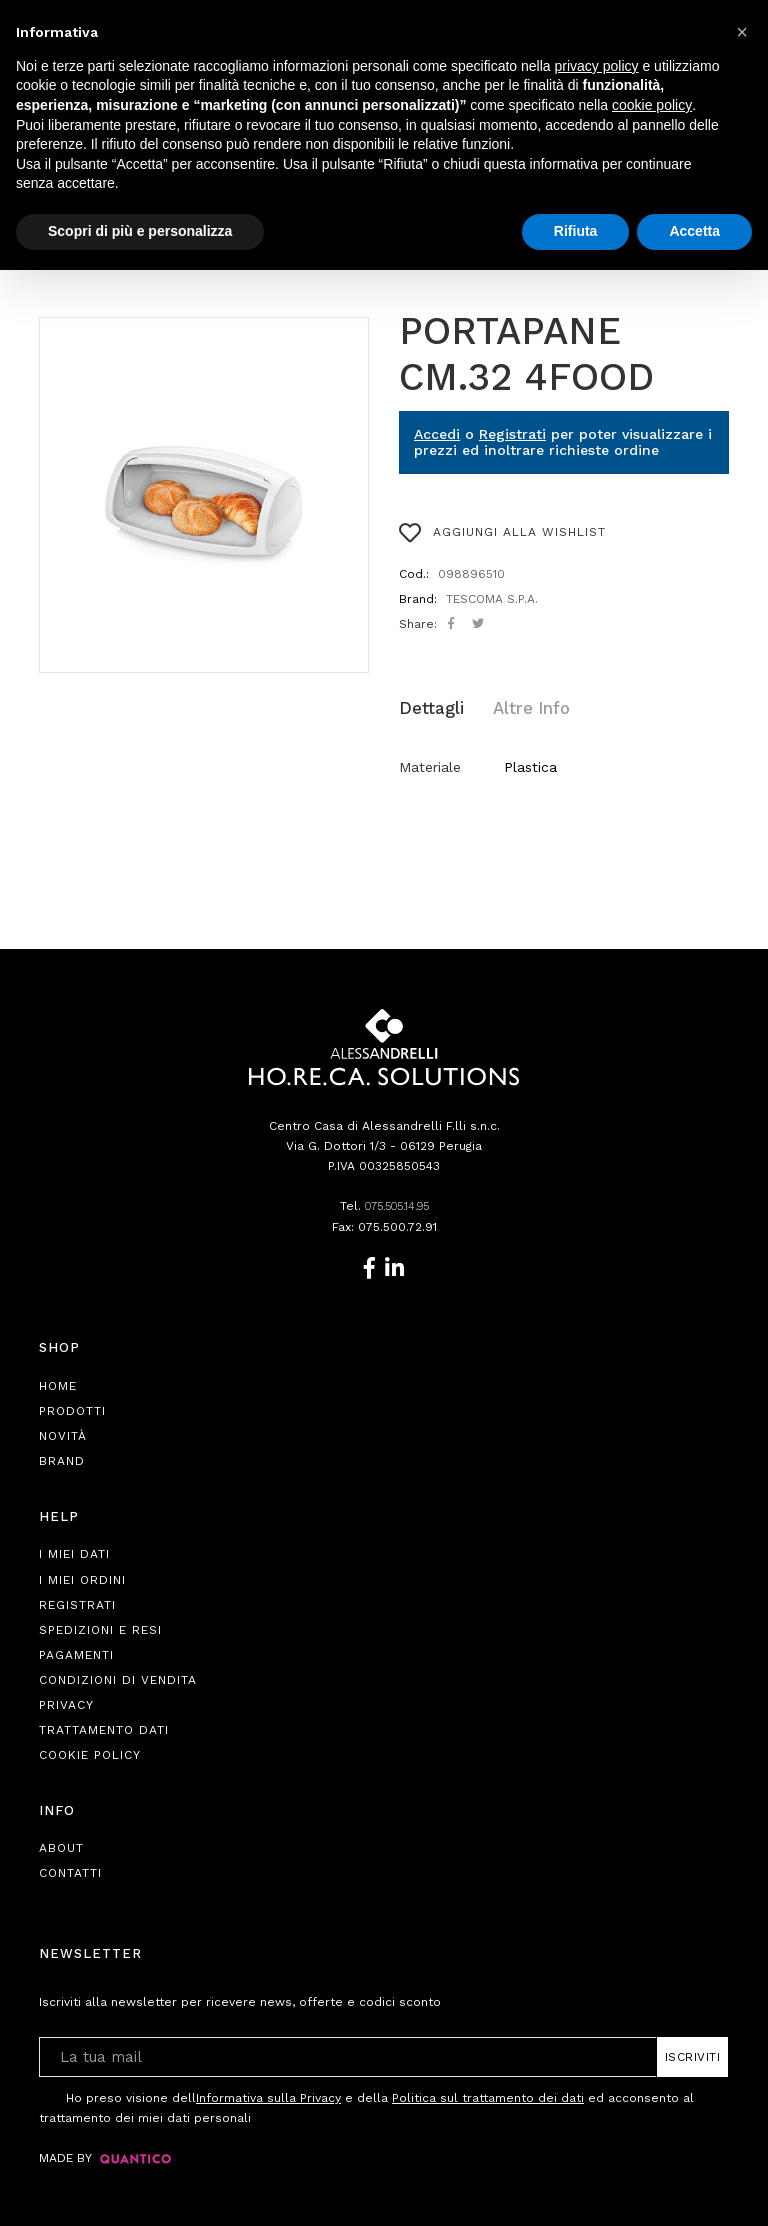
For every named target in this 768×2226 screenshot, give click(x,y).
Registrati (512, 434)
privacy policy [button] (597, 66)
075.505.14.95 (397, 1204)
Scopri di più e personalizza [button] (140, 231)
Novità (63, 1433)
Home (58, 1383)
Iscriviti (693, 2054)
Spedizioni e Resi (100, 1627)
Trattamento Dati (104, 1727)
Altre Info (519, 706)
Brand (62, 1458)
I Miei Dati (74, 1552)
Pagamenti (76, 1652)
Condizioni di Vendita (118, 1677)
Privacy (66, 1702)
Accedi (437, 434)
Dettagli (430, 706)
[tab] (440, 707)
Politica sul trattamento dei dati (488, 2095)
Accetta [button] (694, 231)
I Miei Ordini (82, 1577)
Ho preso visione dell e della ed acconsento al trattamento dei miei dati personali (366, 2103)
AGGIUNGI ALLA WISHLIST (502, 533)
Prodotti (72, 1408)
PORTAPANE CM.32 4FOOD (526, 354)
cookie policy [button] (652, 105)
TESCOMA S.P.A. (492, 599)
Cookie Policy (90, 1752)
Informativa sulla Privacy (268, 2095)
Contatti (70, 1871)
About (61, 1846)
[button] (742, 32)
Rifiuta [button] (576, 231)
